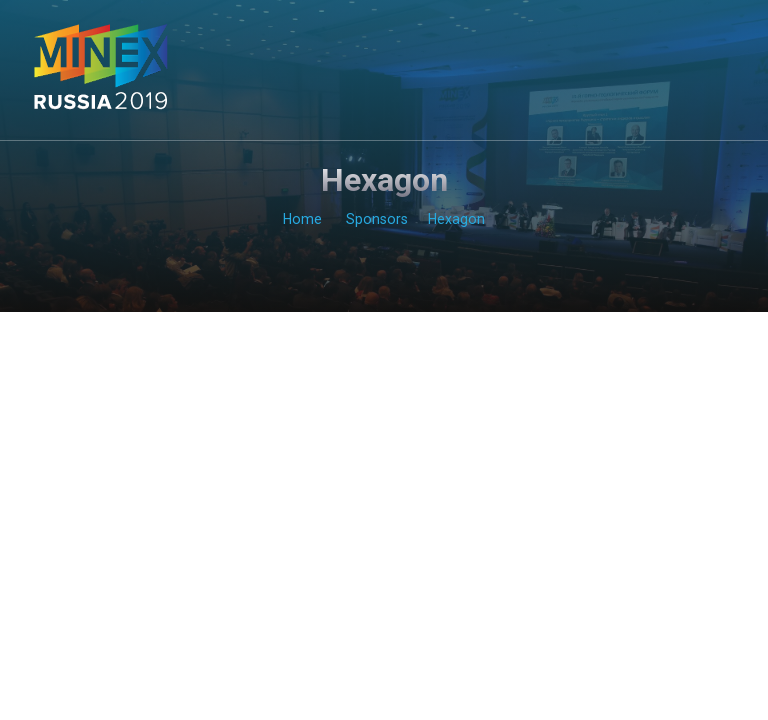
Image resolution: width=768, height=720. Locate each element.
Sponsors (377, 219)
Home (302, 219)
